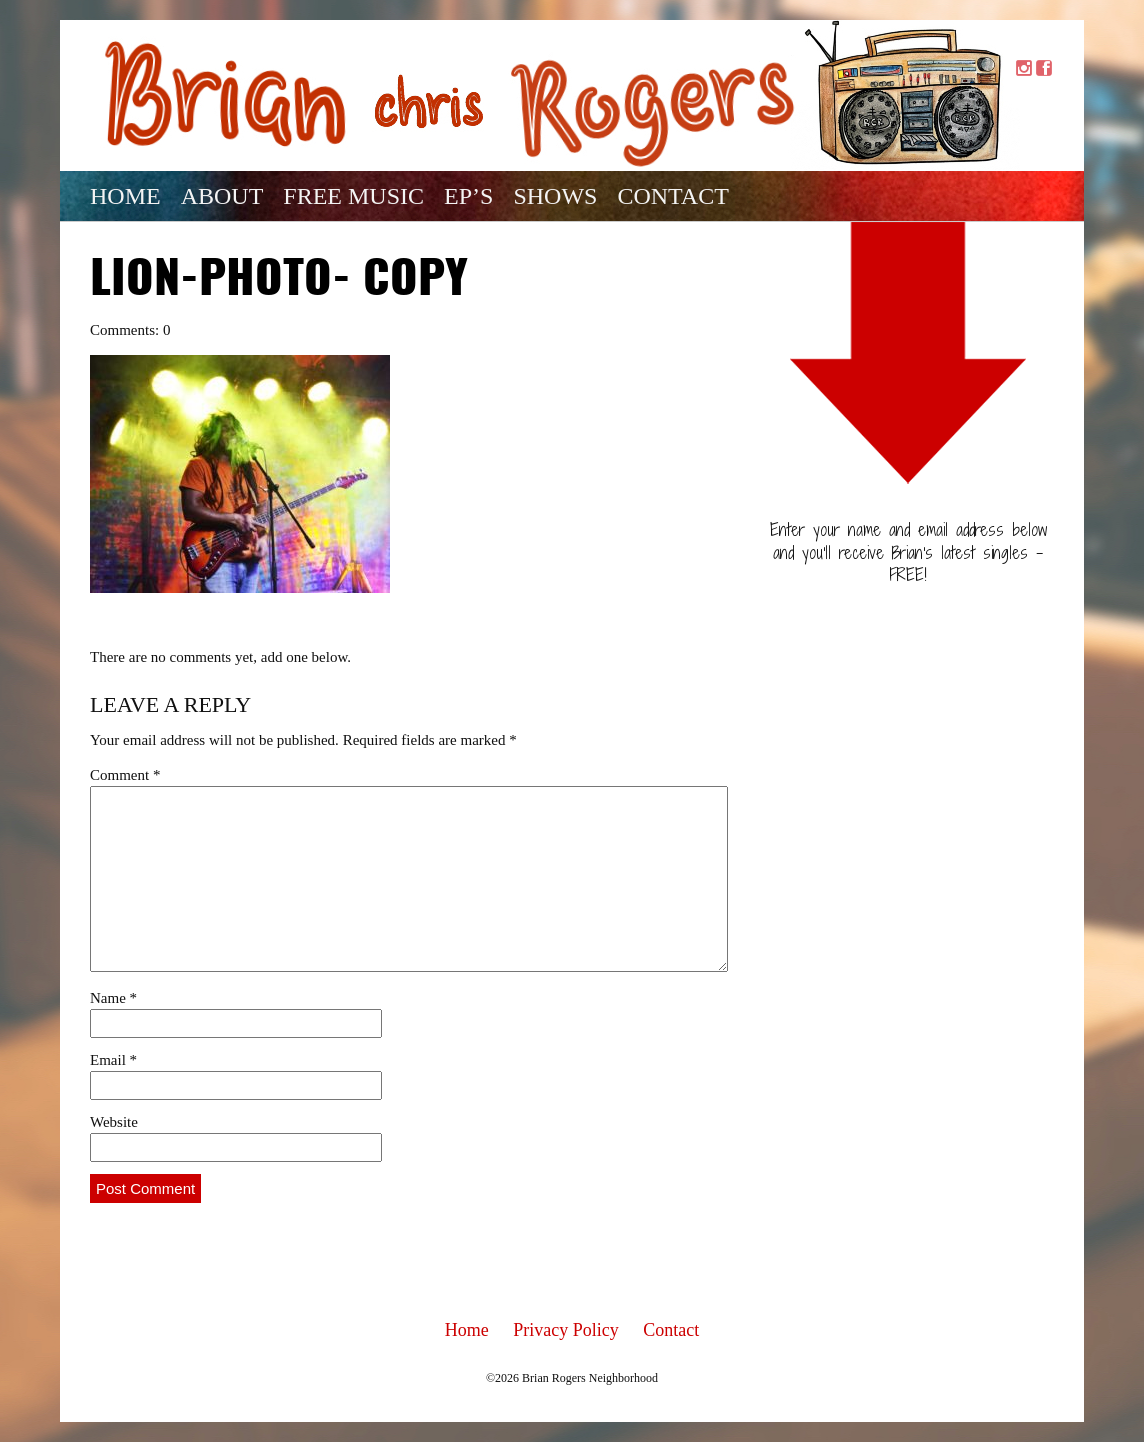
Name (113, 998)
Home (125, 196)
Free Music (353, 196)
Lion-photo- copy (279, 281)
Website (114, 1122)
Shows (555, 196)
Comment (125, 775)
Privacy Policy (566, 1330)
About (222, 196)
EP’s (468, 196)
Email (113, 1060)
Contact (672, 196)
